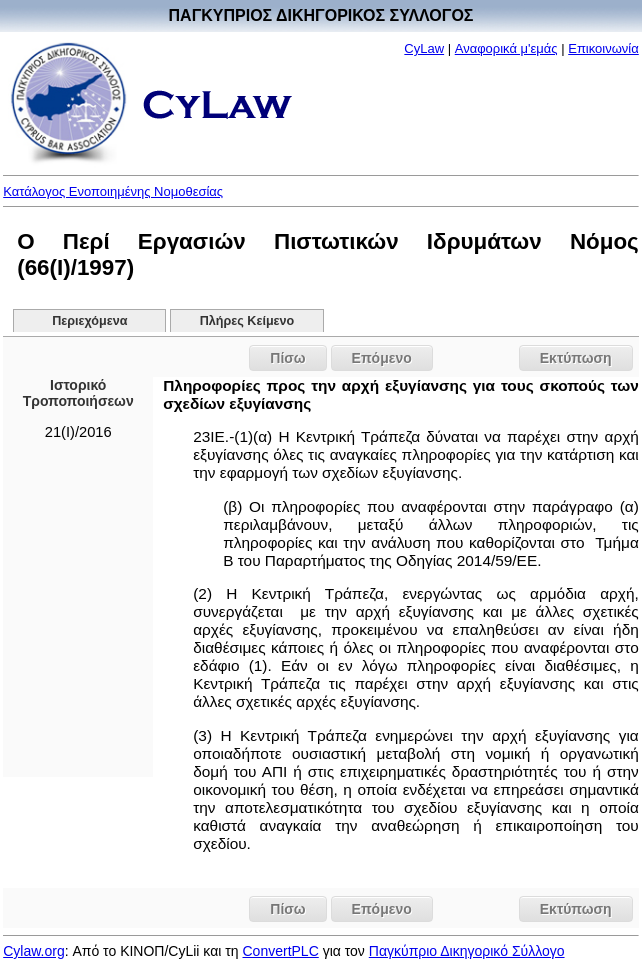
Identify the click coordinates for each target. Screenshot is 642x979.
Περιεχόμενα (89, 321)
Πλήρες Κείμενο (247, 321)
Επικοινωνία (603, 48)
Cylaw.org (33, 951)
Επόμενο (382, 358)
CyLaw (424, 48)
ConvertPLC (281, 951)
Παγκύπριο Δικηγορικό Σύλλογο (467, 951)
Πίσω (287, 358)
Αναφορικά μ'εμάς (506, 48)
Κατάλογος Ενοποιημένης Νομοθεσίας (113, 191)
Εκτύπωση (576, 358)
